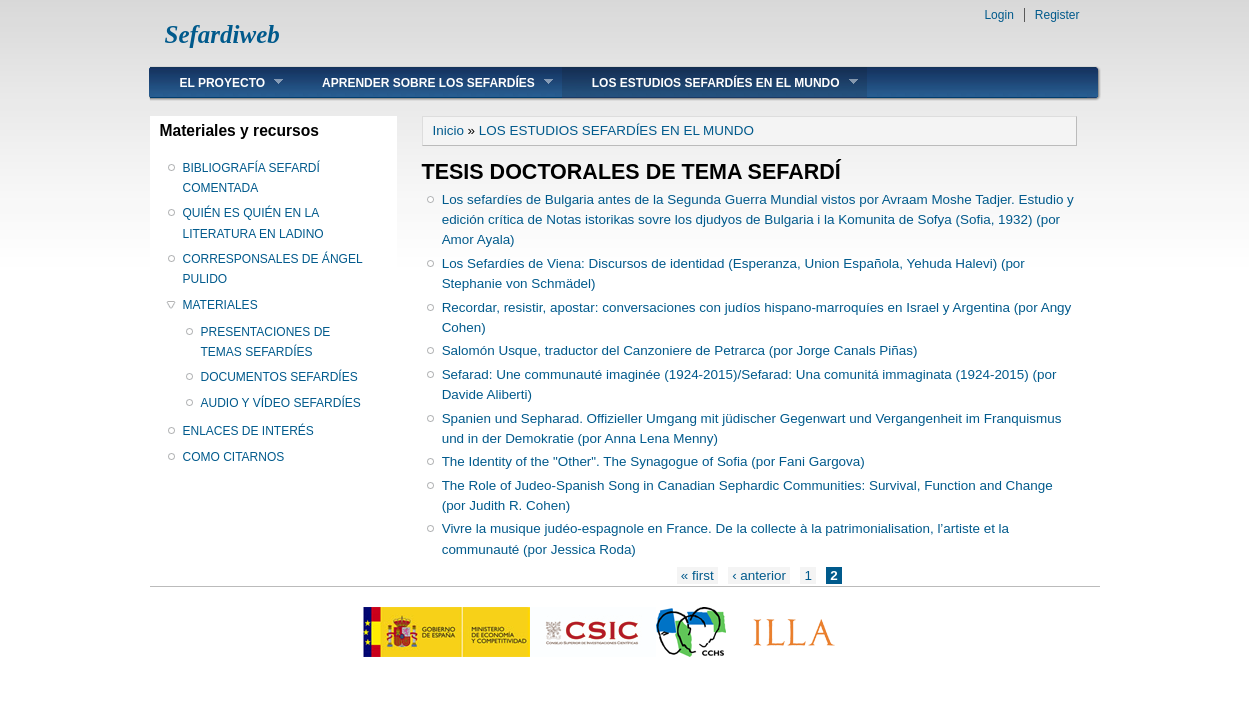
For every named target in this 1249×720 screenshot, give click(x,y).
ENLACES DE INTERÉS (248, 431)
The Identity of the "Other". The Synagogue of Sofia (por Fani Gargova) (653, 461)
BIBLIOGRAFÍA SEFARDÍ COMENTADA (251, 178)
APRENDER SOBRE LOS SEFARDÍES (422, 82)
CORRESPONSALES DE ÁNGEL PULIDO (273, 269)
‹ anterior (759, 575)
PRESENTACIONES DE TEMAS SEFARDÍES (266, 342)
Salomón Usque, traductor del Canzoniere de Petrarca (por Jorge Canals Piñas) (680, 350)
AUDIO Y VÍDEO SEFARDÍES (281, 403)
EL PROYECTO (217, 82)
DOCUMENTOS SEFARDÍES (279, 377)
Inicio (448, 130)
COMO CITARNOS (234, 457)
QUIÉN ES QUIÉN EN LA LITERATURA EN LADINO (253, 223)
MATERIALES (220, 305)
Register (1057, 15)
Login (998, 15)
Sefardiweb (222, 34)
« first (697, 575)
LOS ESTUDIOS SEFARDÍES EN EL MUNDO (710, 82)
